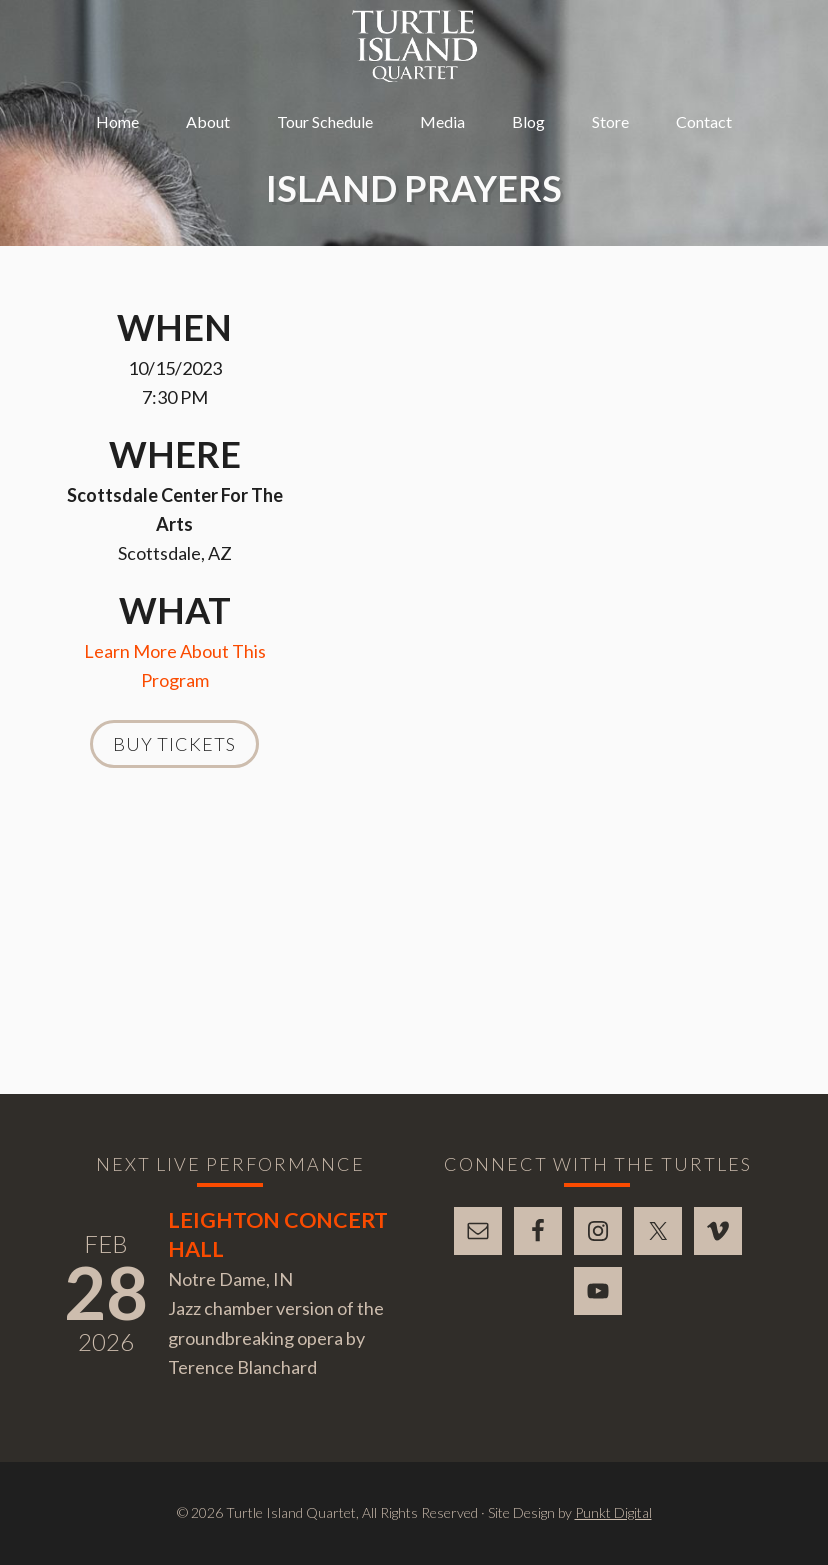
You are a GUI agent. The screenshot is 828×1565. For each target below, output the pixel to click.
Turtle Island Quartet (414, 46)
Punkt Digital (613, 1512)
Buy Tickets (174, 744)
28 (106, 1292)
